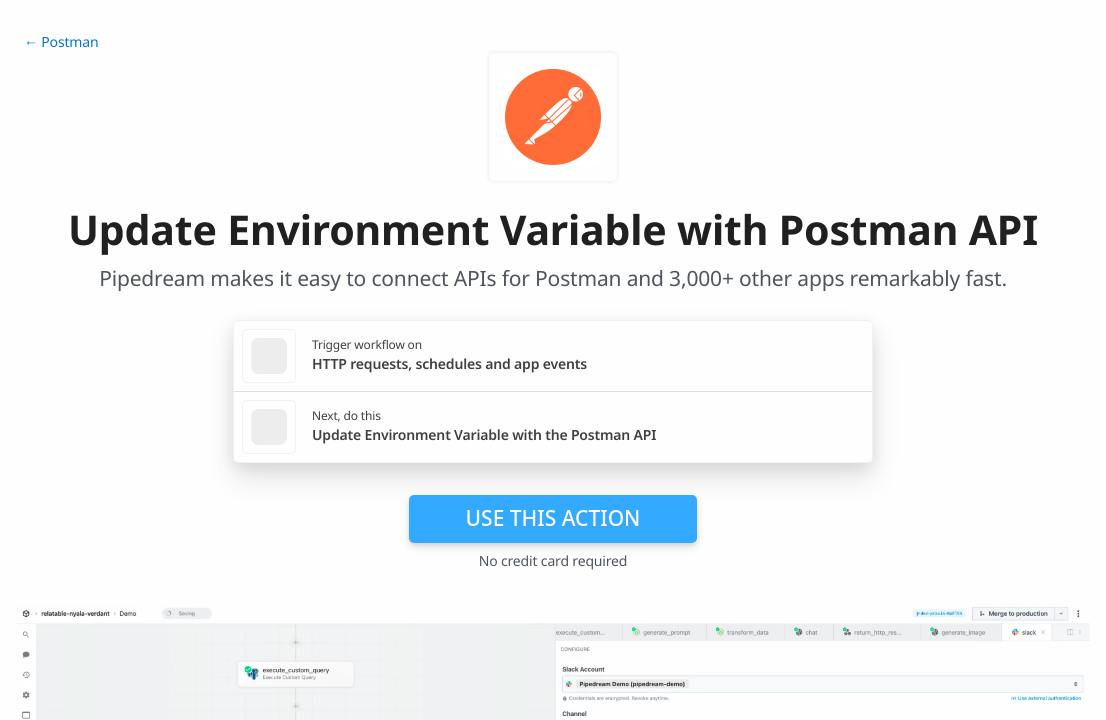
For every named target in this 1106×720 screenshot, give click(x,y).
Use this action (553, 518)
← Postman (61, 42)
